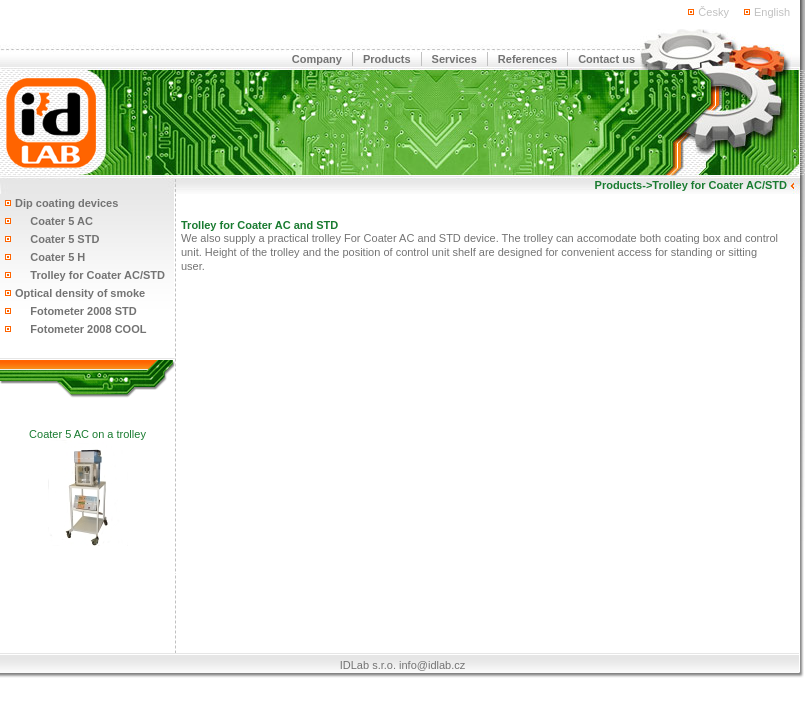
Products (387, 59)
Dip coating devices (66, 203)
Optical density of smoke (80, 293)
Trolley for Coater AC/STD (90, 275)
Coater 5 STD (57, 239)
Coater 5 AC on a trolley (87, 434)
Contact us (606, 59)
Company (317, 59)
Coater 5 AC (54, 221)
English (772, 12)
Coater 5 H (50, 257)
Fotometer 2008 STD (76, 311)
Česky (713, 12)
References (527, 59)
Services (454, 59)
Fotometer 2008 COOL (80, 329)
